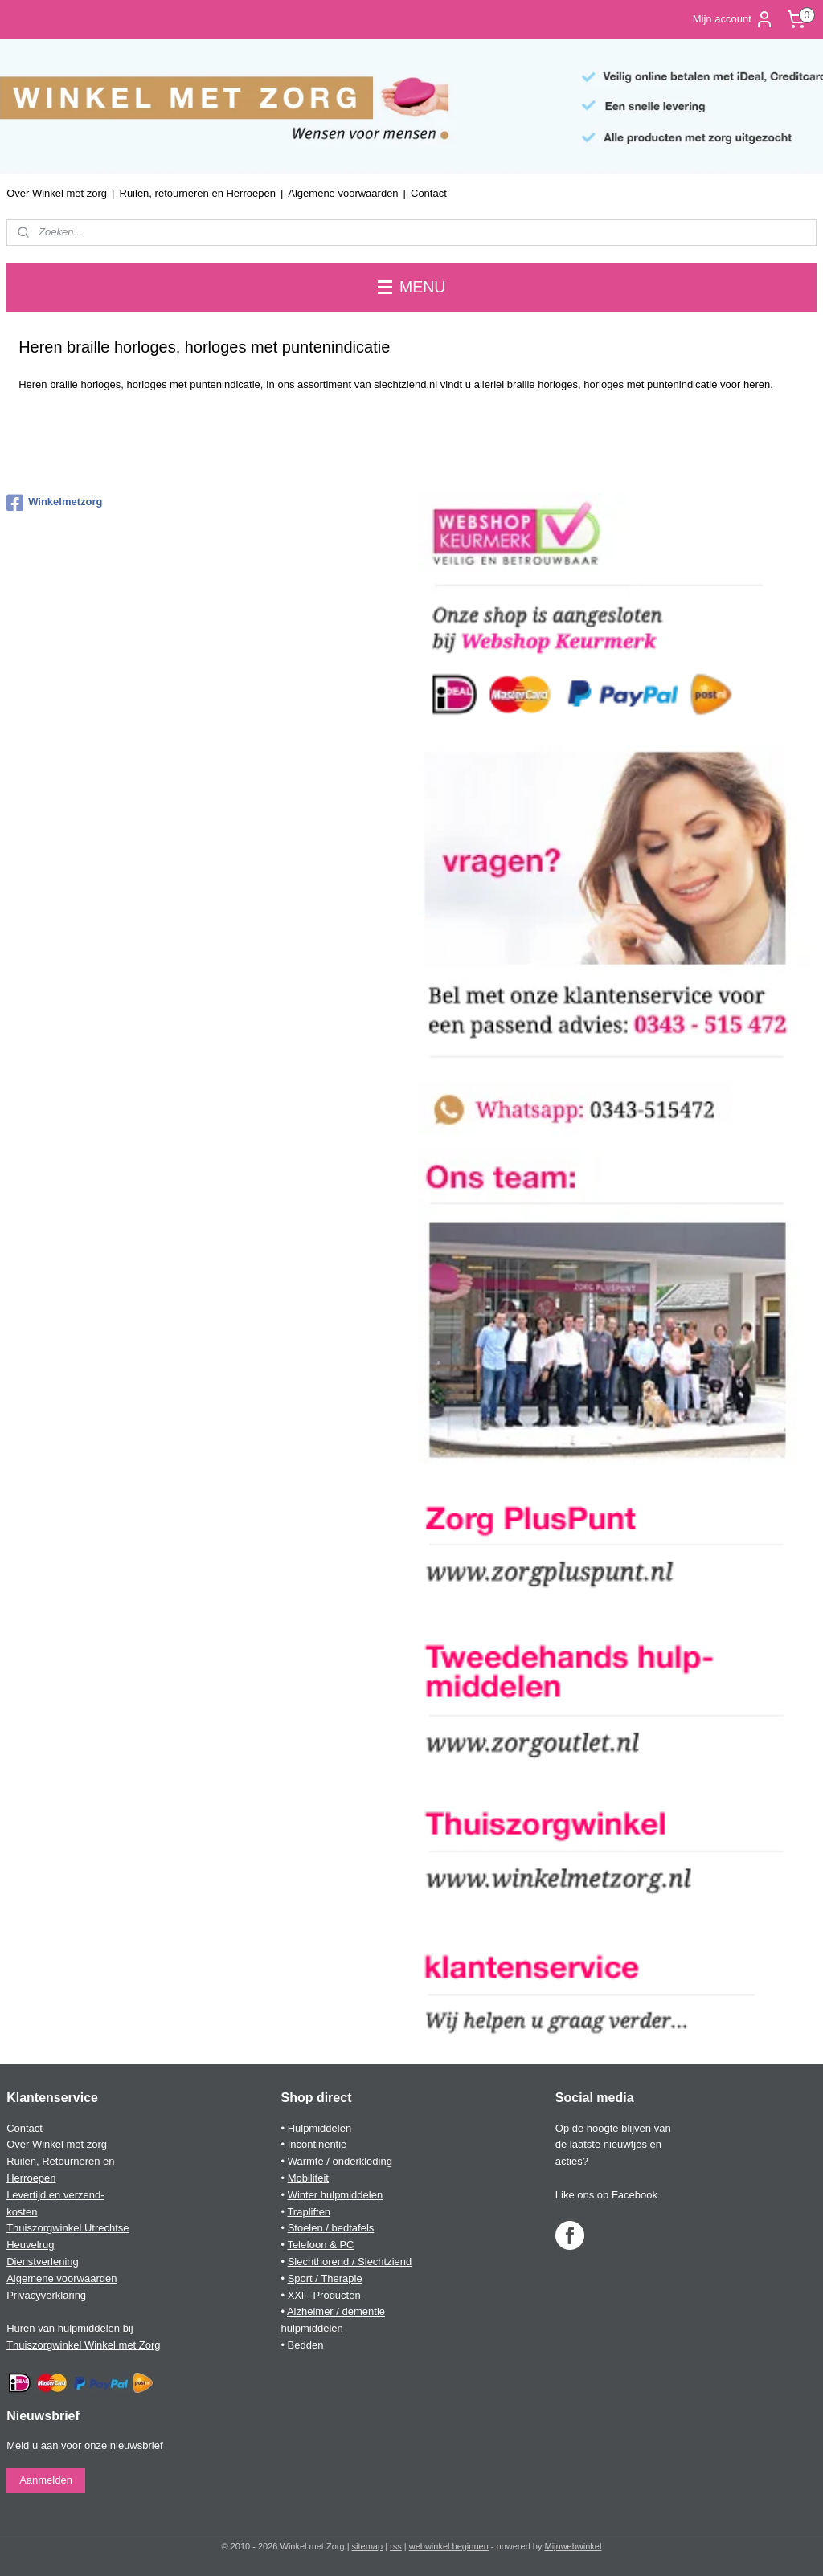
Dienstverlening (42, 2262)
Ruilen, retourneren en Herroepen (198, 193)
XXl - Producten (324, 2295)
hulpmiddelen (311, 2328)
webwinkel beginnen (449, 2546)
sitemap (367, 2546)
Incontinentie (317, 2144)
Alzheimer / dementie (336, 2311)
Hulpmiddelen (320, 2128)
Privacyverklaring (46, 2295)
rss (396, 2546)
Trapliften (308, 2212)
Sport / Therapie (325, 2278)
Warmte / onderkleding (340, 2161)
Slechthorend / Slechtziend (350, 2262)
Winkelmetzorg (54, 502)
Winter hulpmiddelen (335, 2195)
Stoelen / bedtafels (331, 2228)
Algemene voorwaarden (343, 193)
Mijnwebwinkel (573, 2546)
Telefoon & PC (320, 2245)
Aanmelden (45, 2480)
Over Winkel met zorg (56, 193)
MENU (412, 287)
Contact (429, 193)
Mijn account (733, 19)
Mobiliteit (308, 2178)
